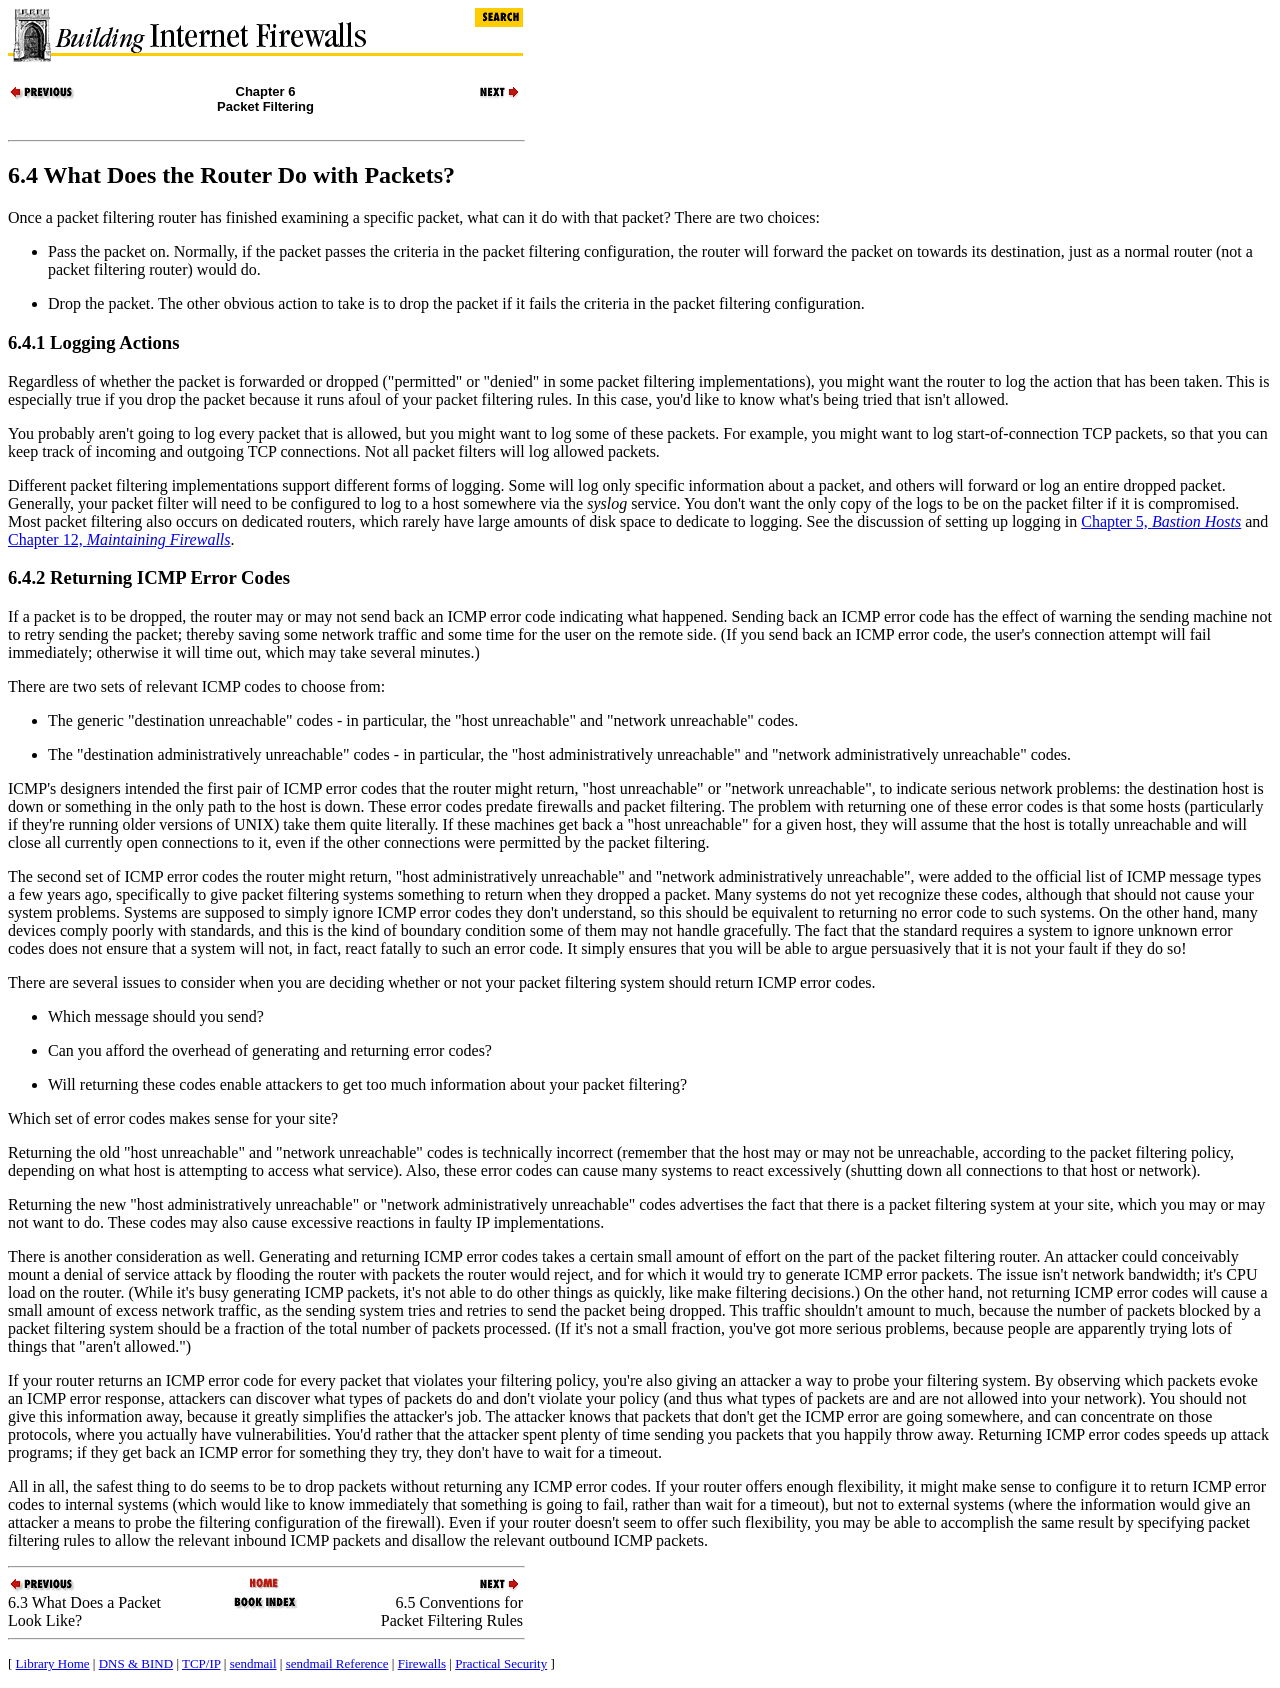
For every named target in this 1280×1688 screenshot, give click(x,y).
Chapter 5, (1161, 521)
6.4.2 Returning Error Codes (149, 577)
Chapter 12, (119, 539)
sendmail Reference (337, 1663)
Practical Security (501, 1663)
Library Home (53, 1663)
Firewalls (422, 1663)
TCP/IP (201, 1663)
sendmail (253, 1663)
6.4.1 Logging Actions (93, 342)
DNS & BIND (136, 1663)
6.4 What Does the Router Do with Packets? (231, 175)
